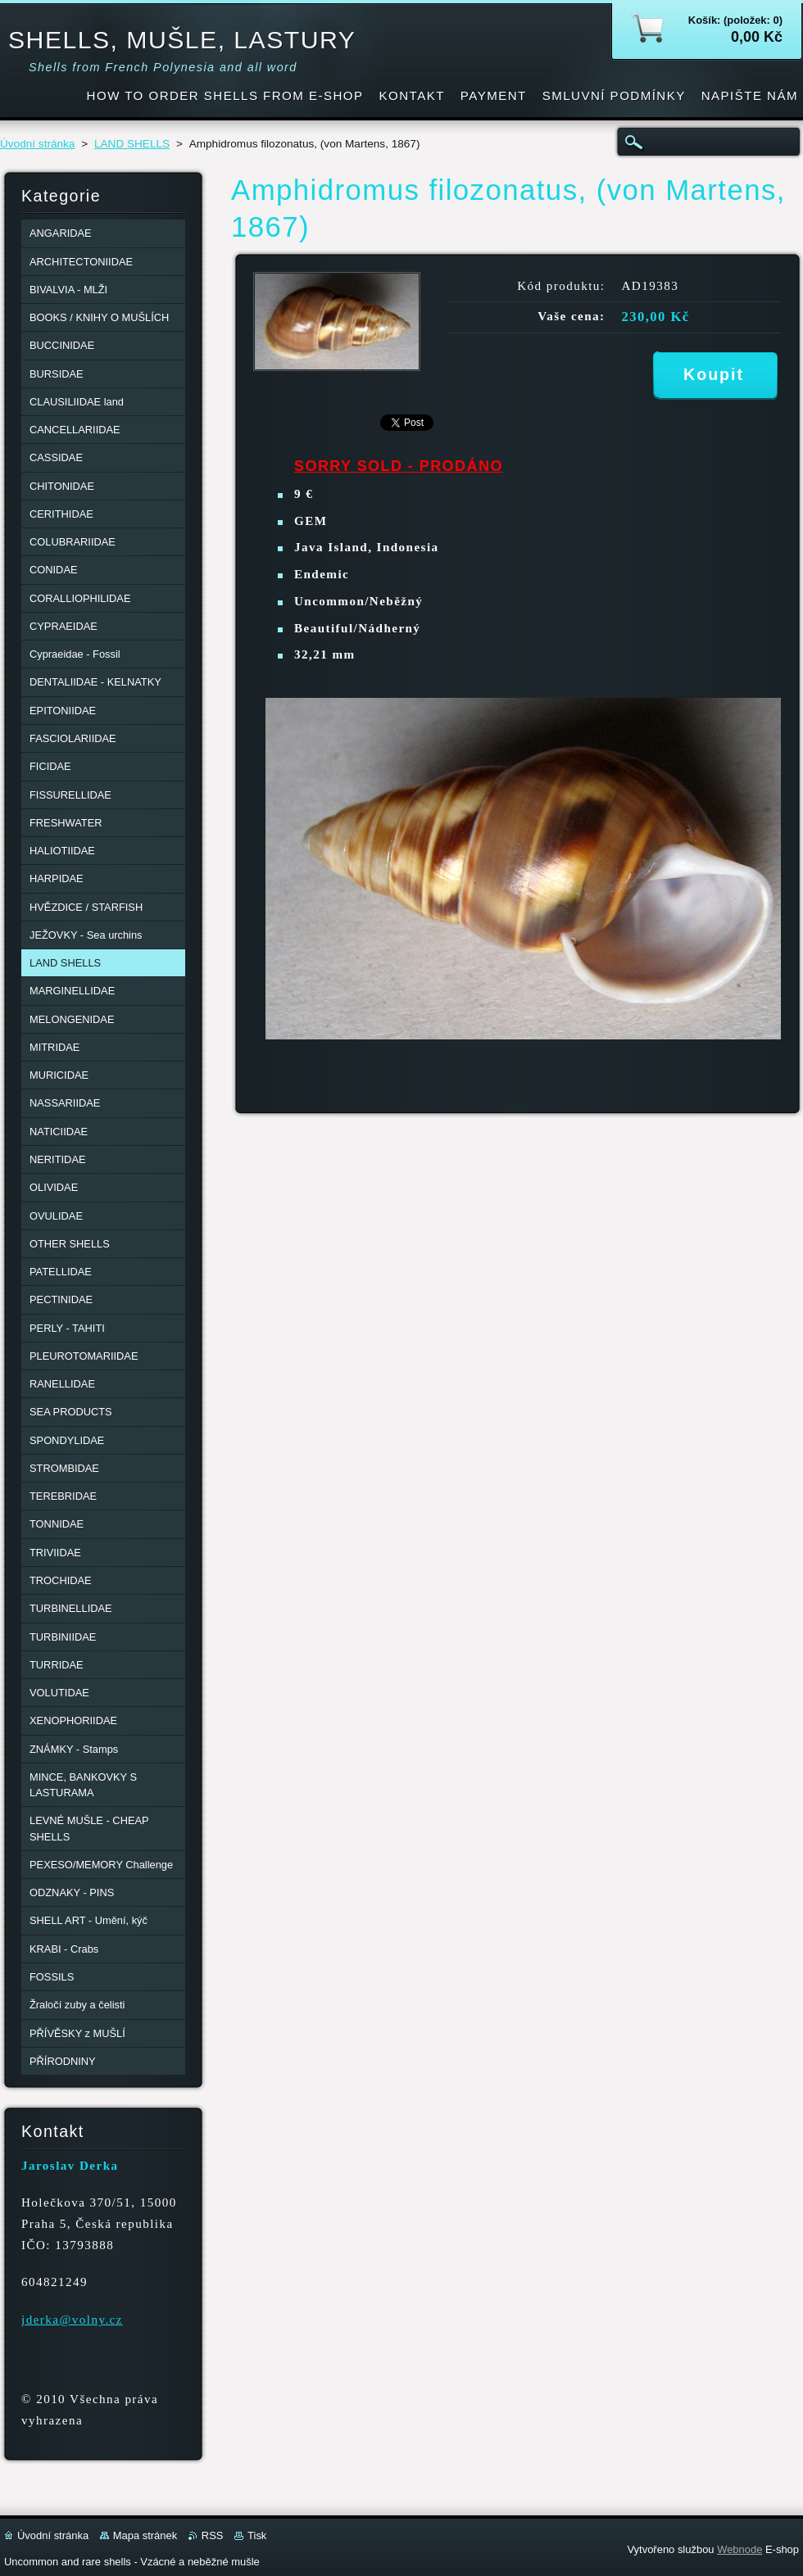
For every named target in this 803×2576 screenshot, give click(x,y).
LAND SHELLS (132, 144)
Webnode (739, 2549)
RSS (213, 2535)
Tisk (256, 2535)
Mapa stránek (145, 2535)
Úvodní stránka (37, 144)
